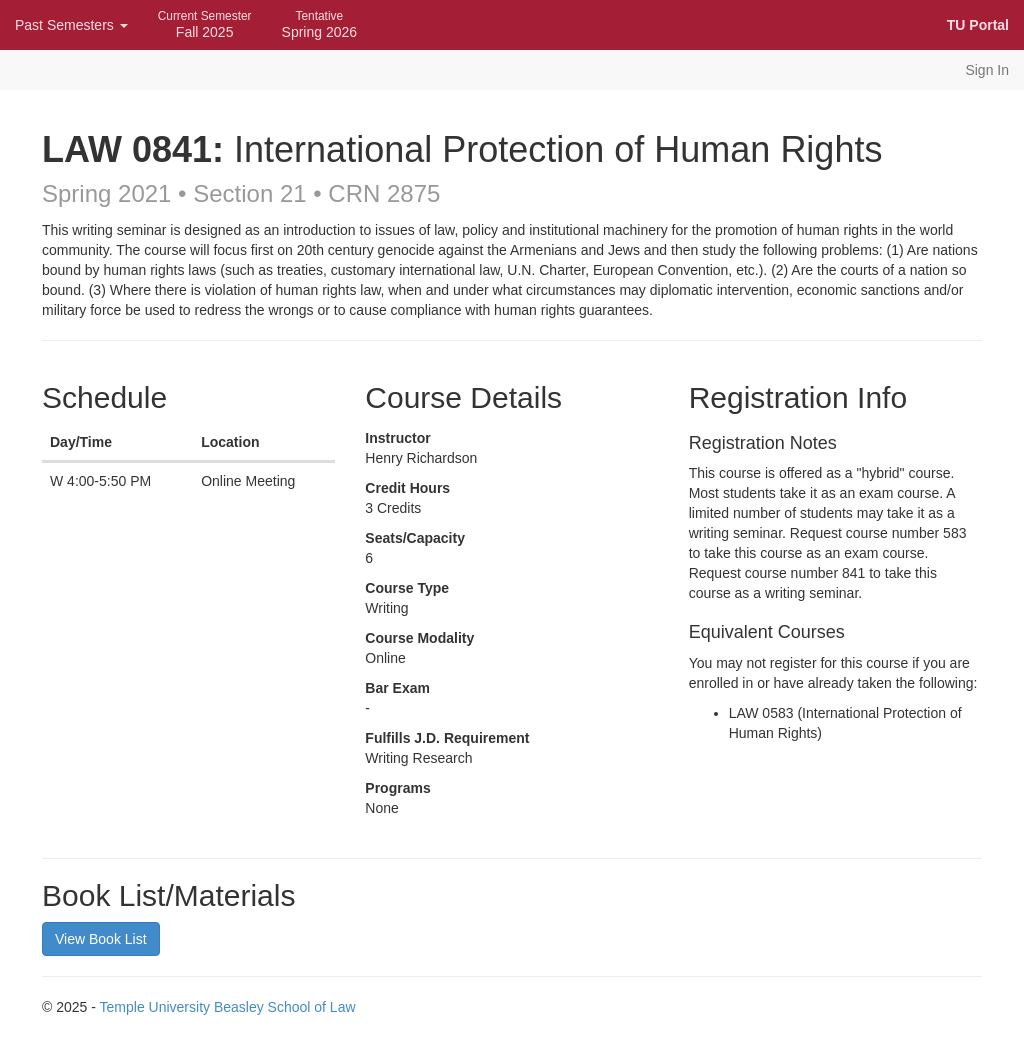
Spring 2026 (320, 24)
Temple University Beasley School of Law (228, 1007)
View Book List (101, 939)
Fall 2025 (205, 24)
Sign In (987, 70)
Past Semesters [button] (71, 25)
